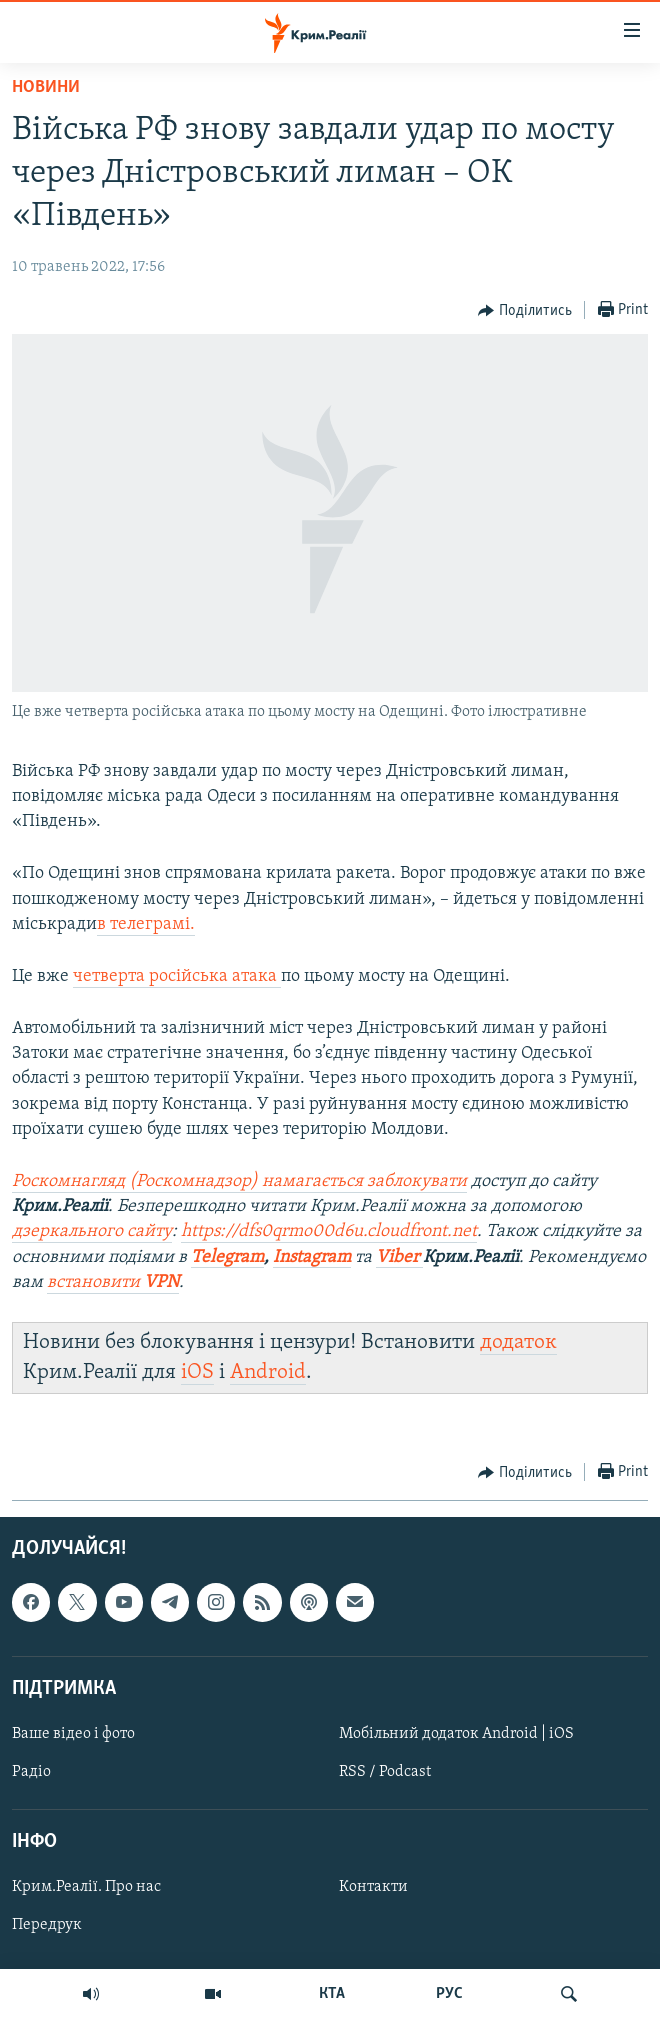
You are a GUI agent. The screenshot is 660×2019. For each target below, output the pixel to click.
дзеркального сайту (92, 1231)
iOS (197, 1372)
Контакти (373, 1888)
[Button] (525, 311)
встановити (113, 1282)
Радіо (31, 1772)
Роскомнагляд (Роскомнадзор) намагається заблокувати (239, 1181)
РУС (449, 1994)
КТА (332, 1994)
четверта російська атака (177, 976)
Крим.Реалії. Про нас (86, 1888)
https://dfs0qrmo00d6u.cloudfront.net (329, 1231)
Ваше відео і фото (73, 1734)
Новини (46, 87)
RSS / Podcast (385, 1772)
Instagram (312, 1257)
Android (268, 1372)
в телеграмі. (146, 924)
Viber (399, 1257)
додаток (518, 1342)
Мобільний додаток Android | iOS (456, 1734)
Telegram (227, 1257)
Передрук (47, 1926)
